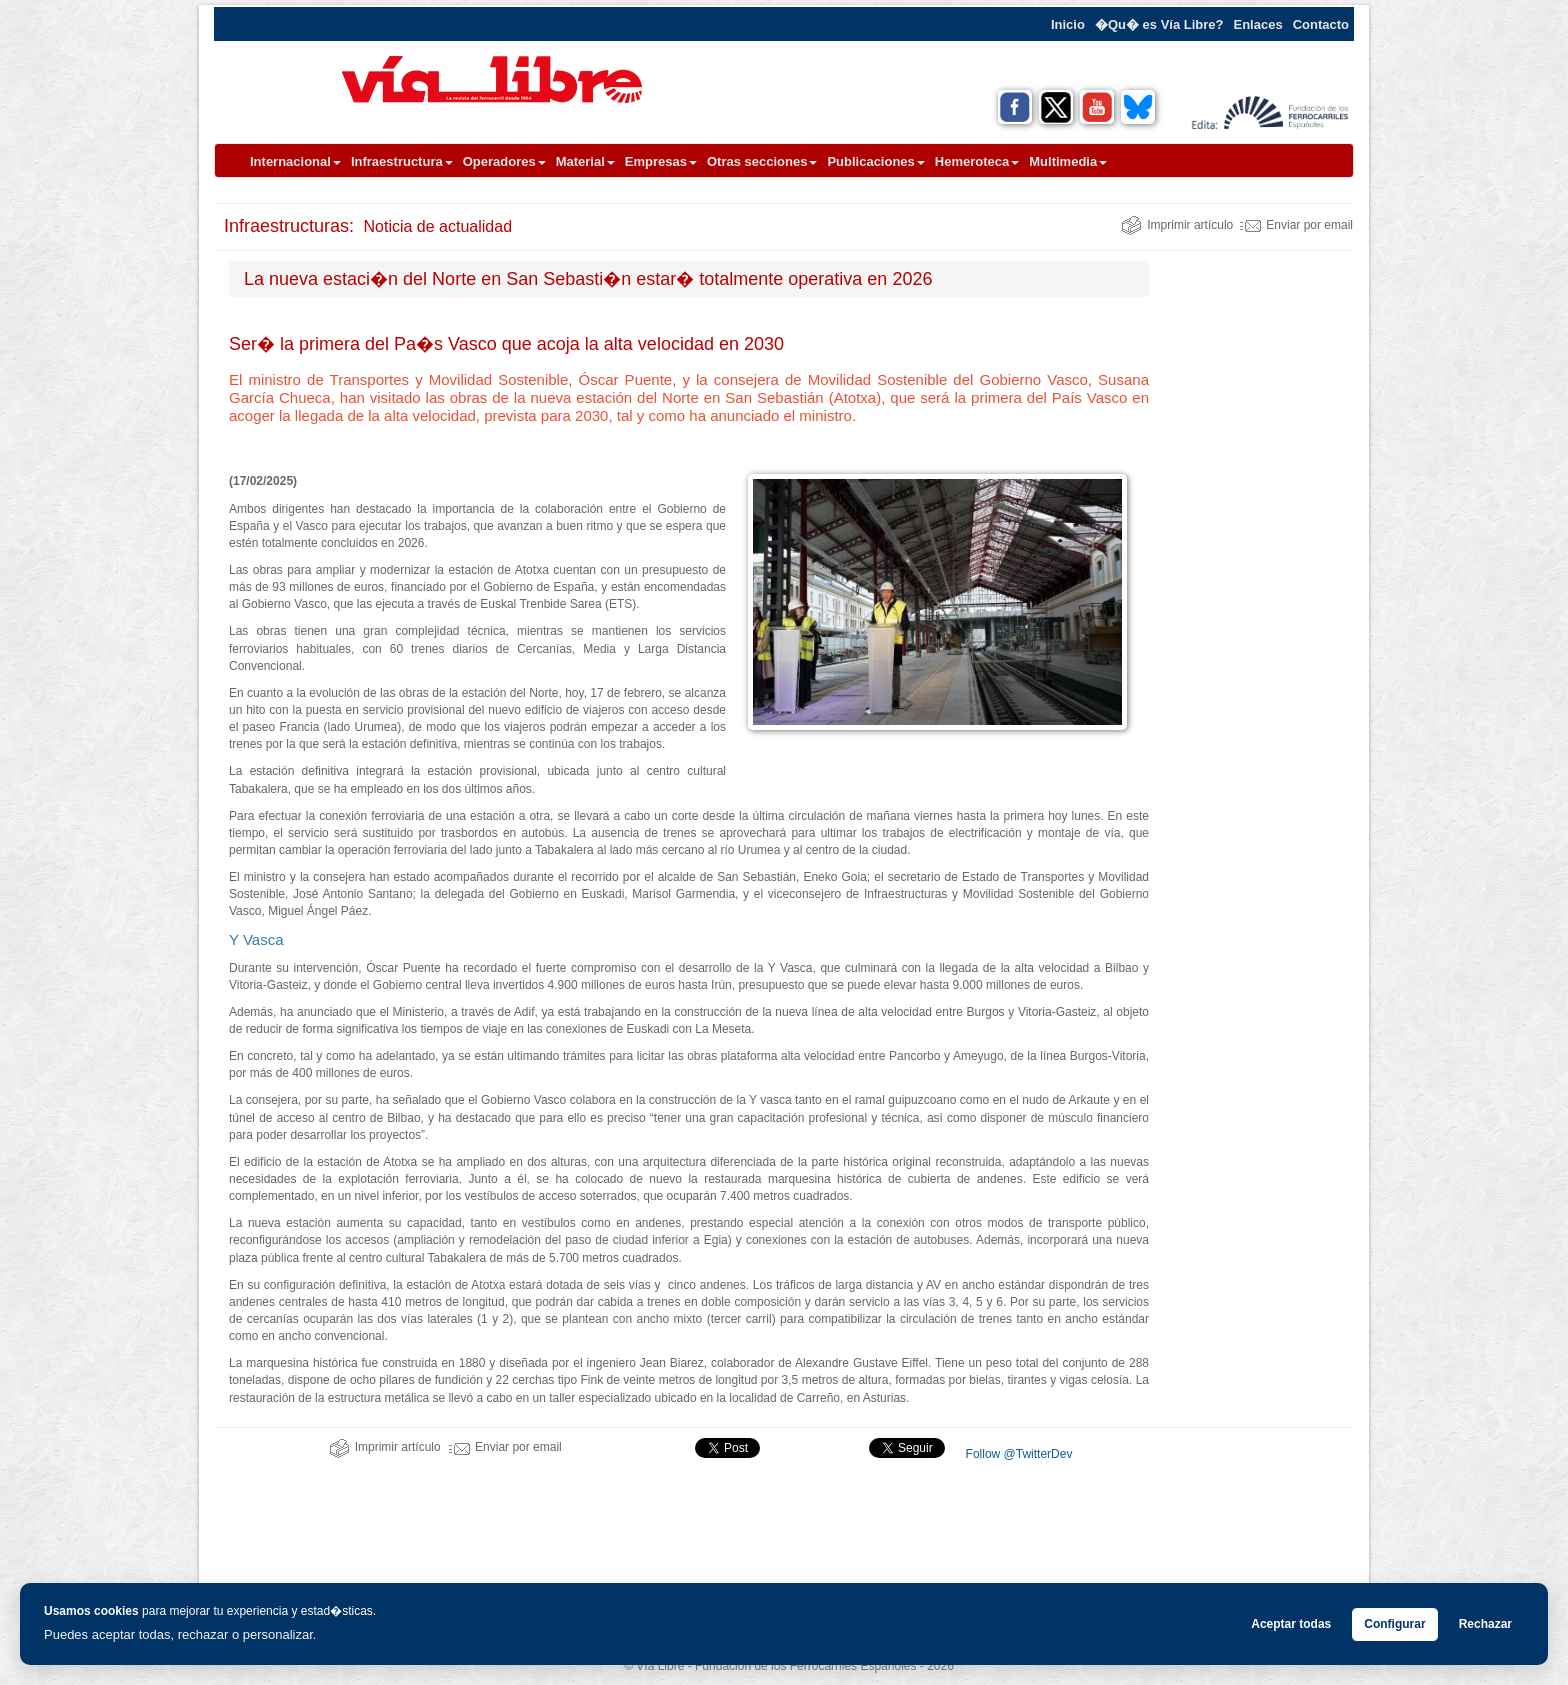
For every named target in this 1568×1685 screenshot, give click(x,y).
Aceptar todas (1291, 1624)
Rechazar (1485, 1624)
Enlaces (1258, 24)
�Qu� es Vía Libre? (1159, 24)
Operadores (504, 161)
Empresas (661, 161)
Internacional (295, 161)
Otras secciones (762, 161)
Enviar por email (1296, 225)
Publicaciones (875, 161)
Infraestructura (402, 161)
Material (585, 161)
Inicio (1068, 24)
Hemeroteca (977, 161)
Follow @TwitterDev (1017, 1454)
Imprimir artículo (1177, 225)
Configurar (1394, 1624)
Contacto (1321, 24)
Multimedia (1068, 161)
